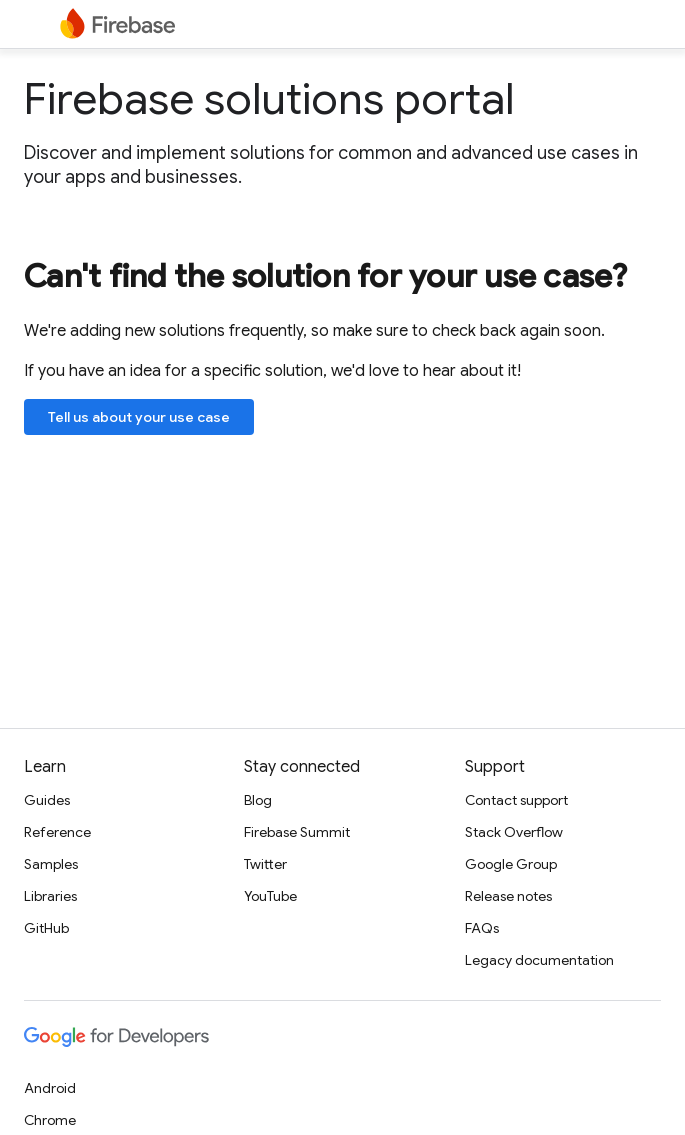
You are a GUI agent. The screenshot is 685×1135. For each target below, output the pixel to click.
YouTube (270, 896)
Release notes (508, 896)
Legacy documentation (539, 960)
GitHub (46, 928)
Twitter (265, 864)
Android (50, 1088)
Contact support (516, 800)
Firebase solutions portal (269, 99)
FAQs (482, 928)
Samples (51, 864)
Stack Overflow (514, 832)
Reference (57, 832)
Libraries (50, 896)
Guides (47, 800)
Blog (258, 800)
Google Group (511, 864)
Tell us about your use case (139, 417)
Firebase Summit (297, 832)
